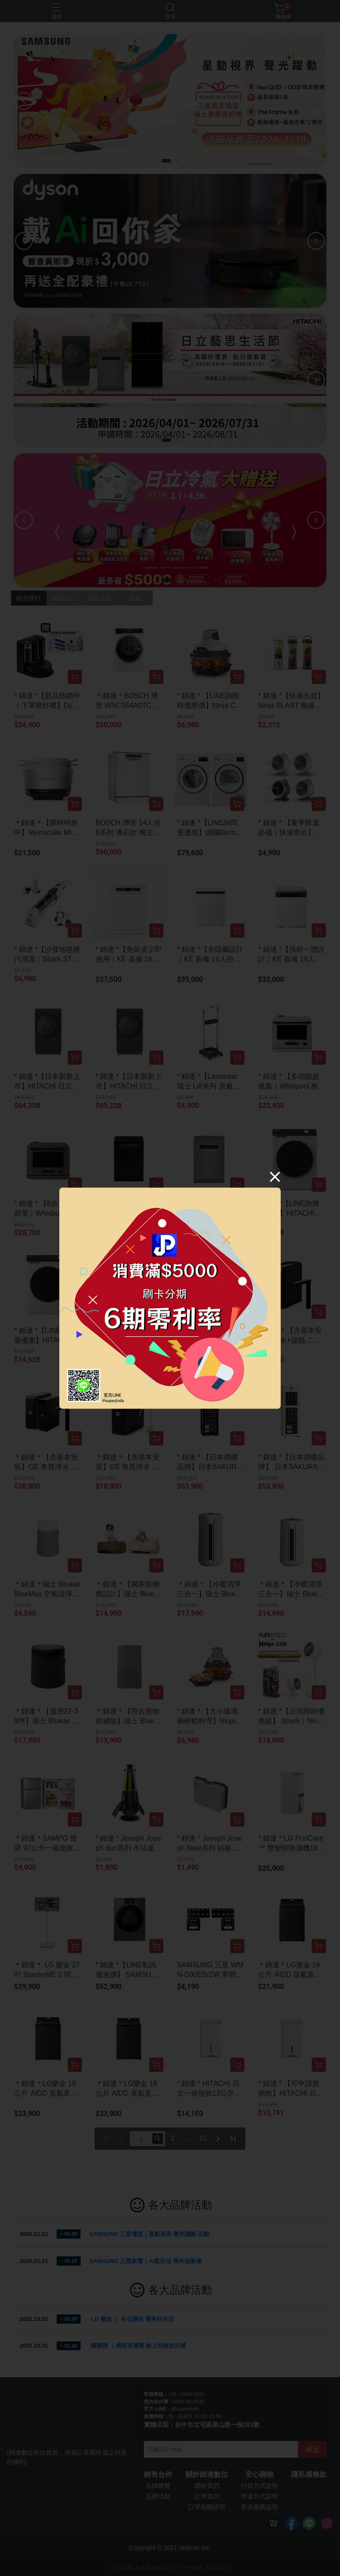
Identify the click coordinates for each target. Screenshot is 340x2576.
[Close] (275, 1176)
